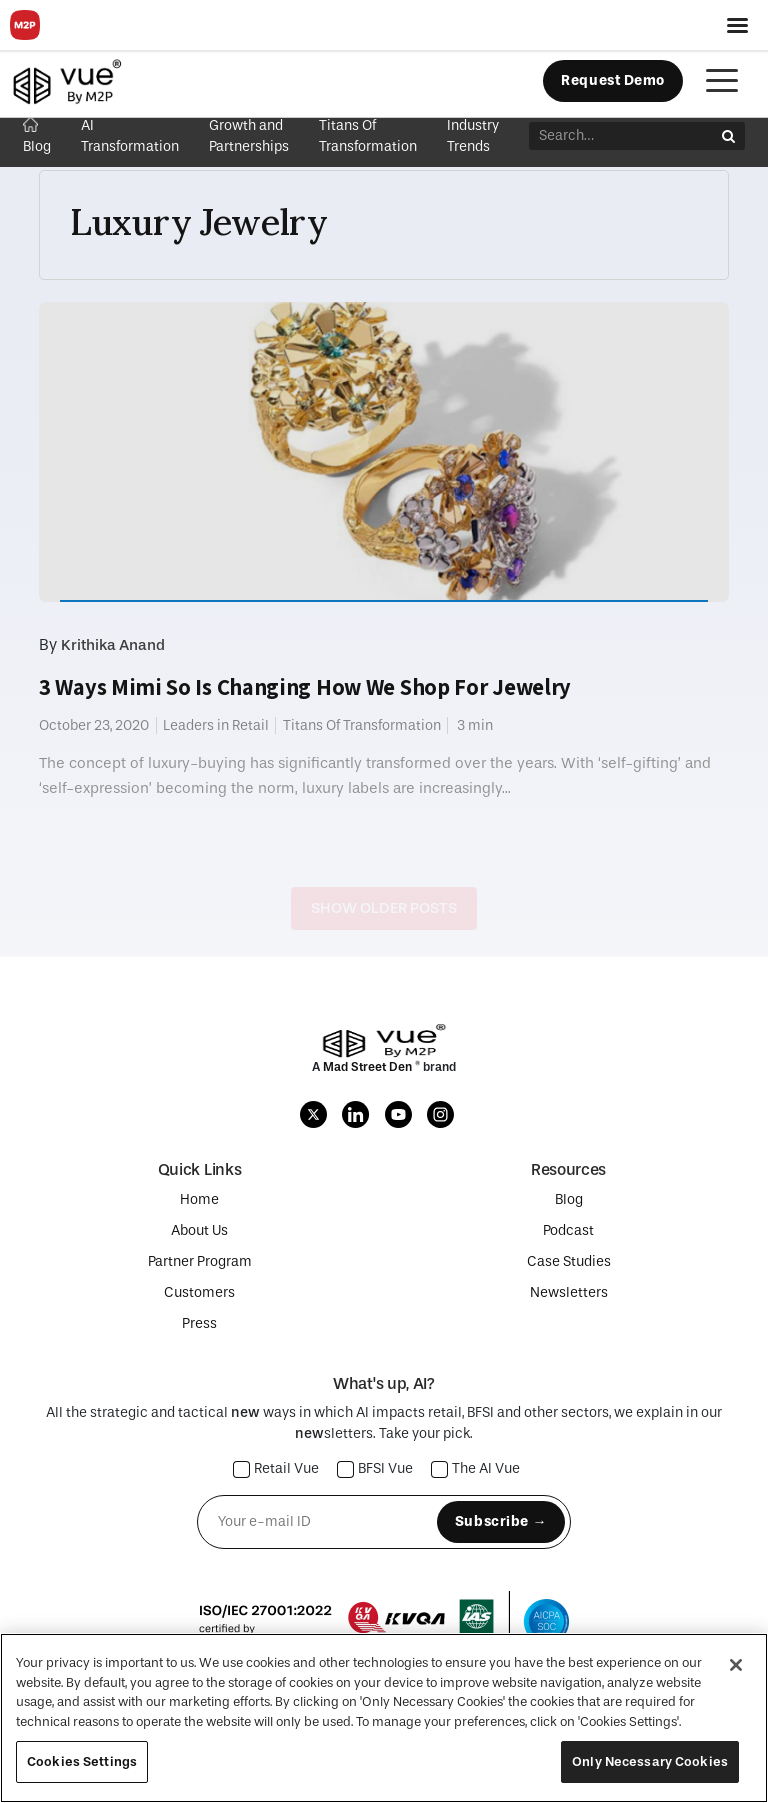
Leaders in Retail (216, 725)
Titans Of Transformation (362, 725)
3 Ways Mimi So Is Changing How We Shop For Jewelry (305, 687)
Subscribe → (501, 1521)
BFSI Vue (375, 1469)
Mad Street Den (369, 1067)
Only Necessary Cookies (650, 1761)
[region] (384, 1718)
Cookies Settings (82, 1761)
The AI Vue (476, 1469)
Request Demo (613, 80)
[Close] (736, 1665)
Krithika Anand (113, 645)
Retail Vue (276, 1469)
